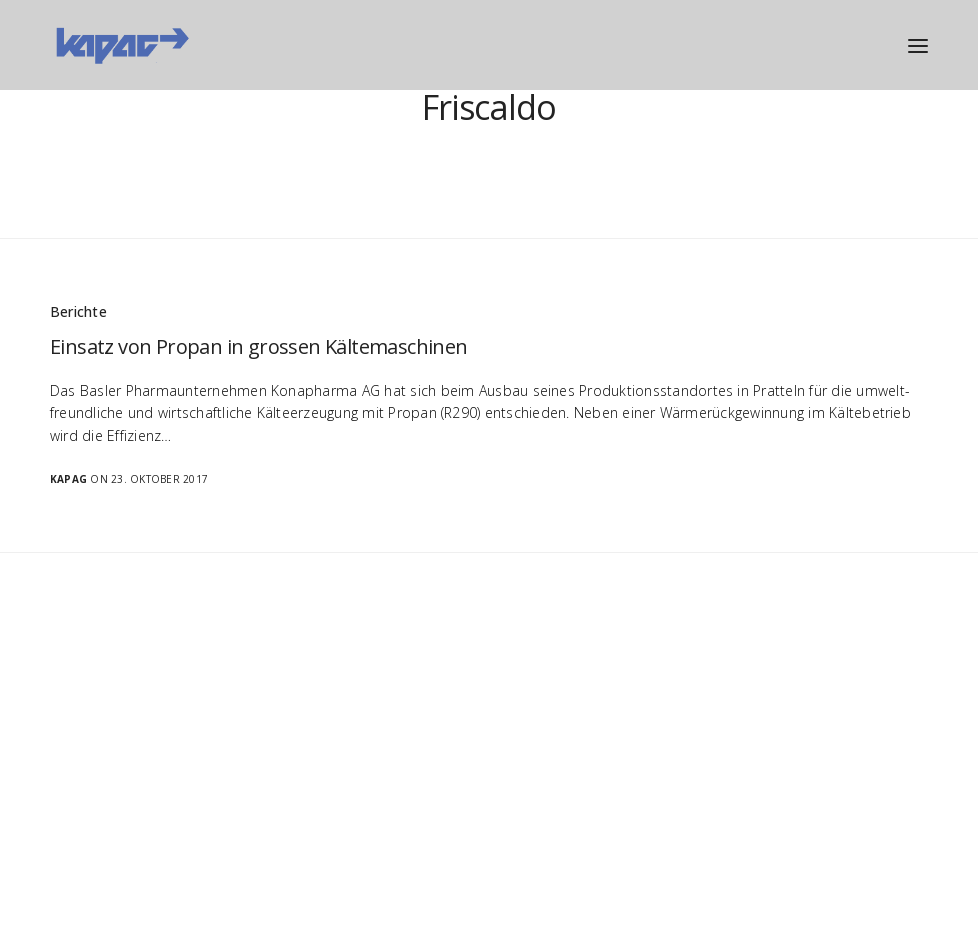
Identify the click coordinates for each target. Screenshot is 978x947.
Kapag (68, 479)
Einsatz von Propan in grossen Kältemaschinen (259, 347)
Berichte (78, 311)
